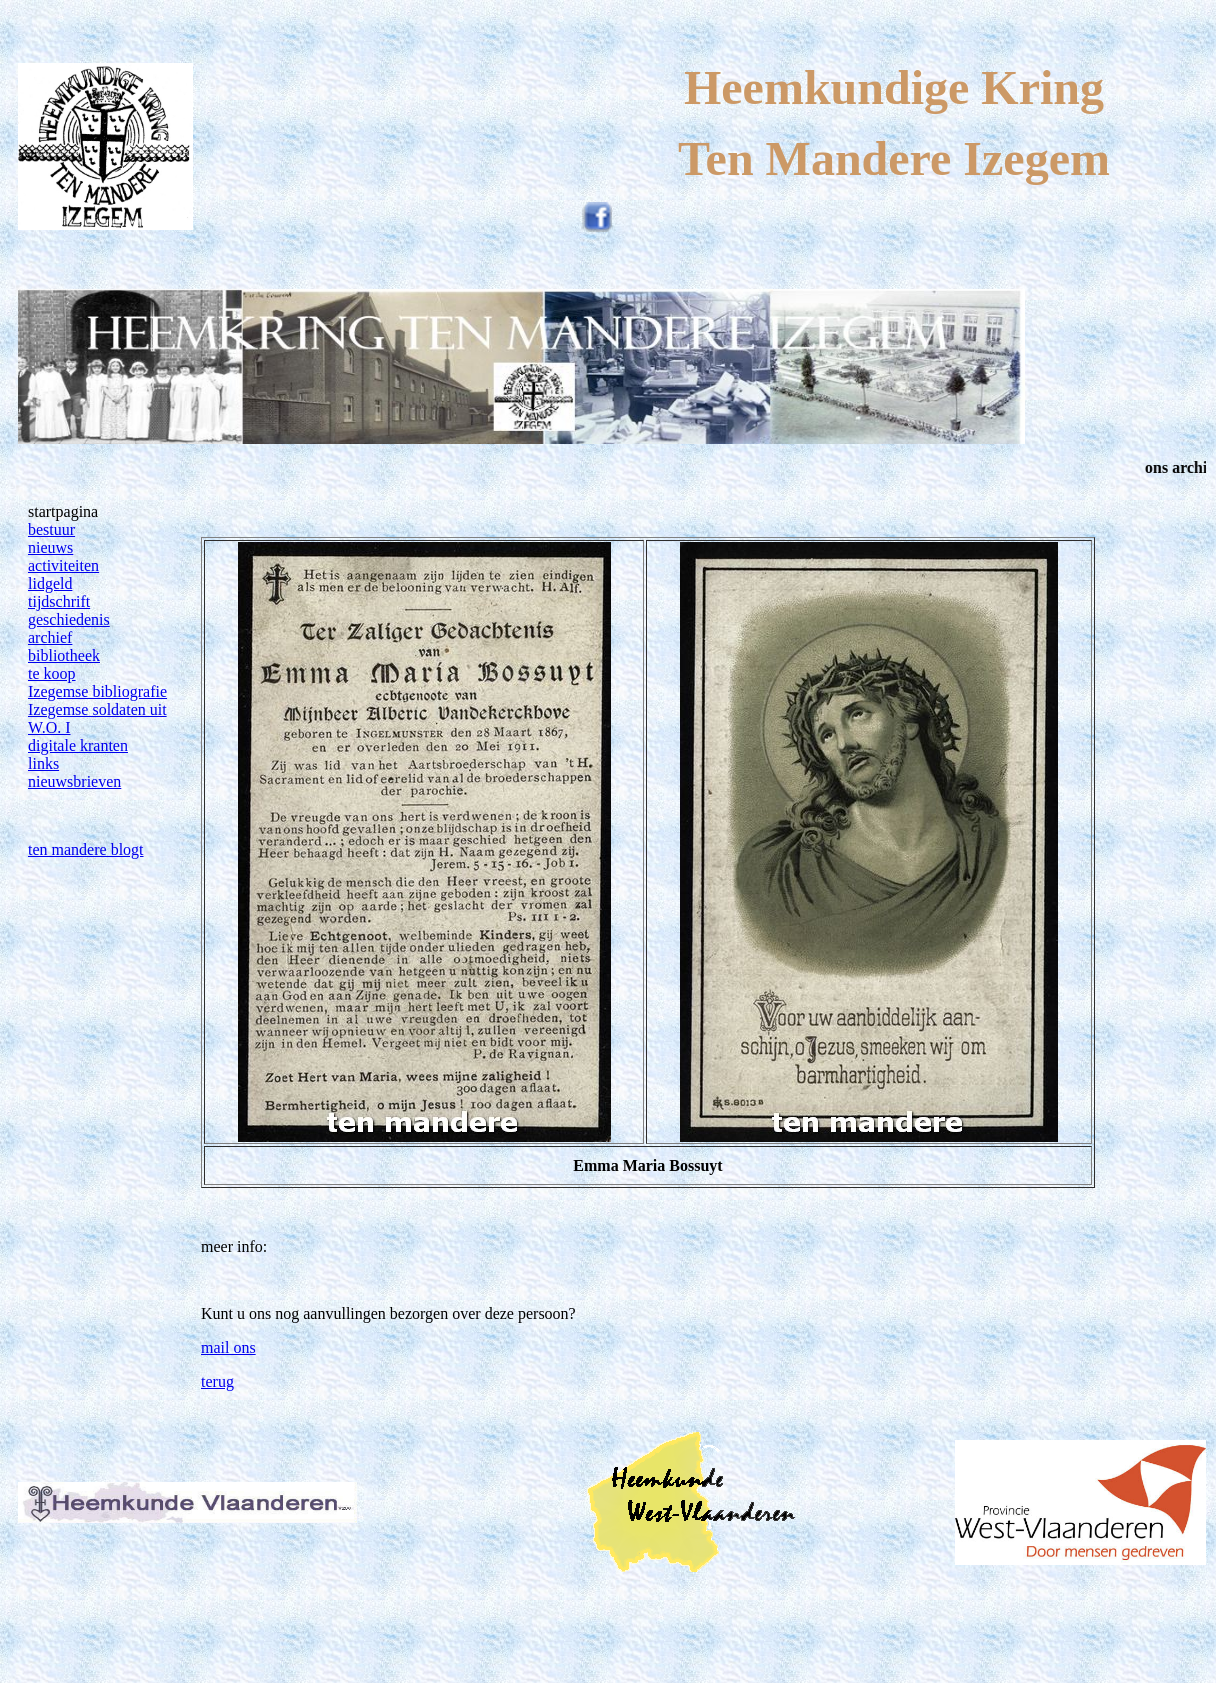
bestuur (51, 529)
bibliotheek (64, 655)
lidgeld (50, 583)
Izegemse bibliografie (97, 691)
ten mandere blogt (86, 849)
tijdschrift (59, 601)
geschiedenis (69, 619)
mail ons (228, 1347)
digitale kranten (78, 745)
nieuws (50, 547)
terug (217, 1381)
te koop (52, 673)
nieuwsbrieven (74, 781)
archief (50, 637)
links (43, 763)
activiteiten (63, 565)
